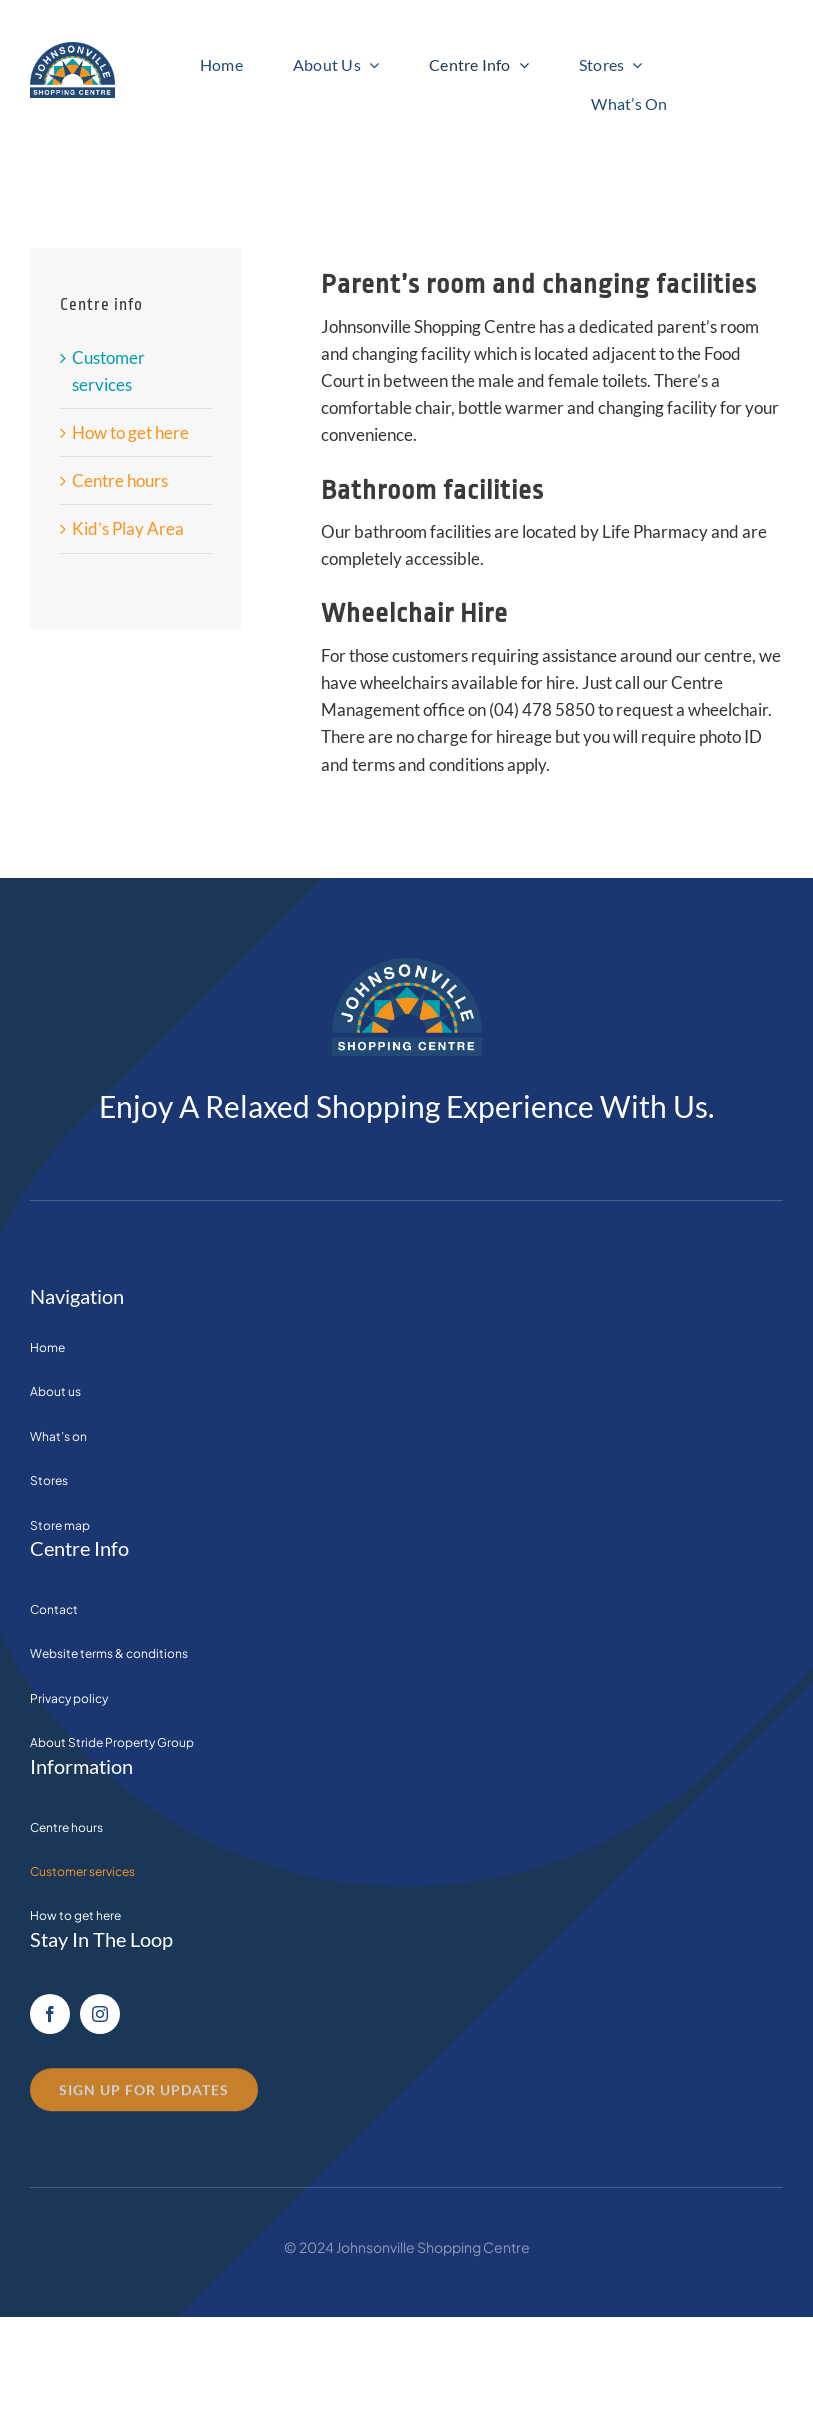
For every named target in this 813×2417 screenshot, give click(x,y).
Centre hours (120, 480)
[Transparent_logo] (73, 50)
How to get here (130, 432)
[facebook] (50, 2014)
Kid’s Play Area (128, 528)
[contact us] (144, 2097)
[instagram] (100, 2014)
